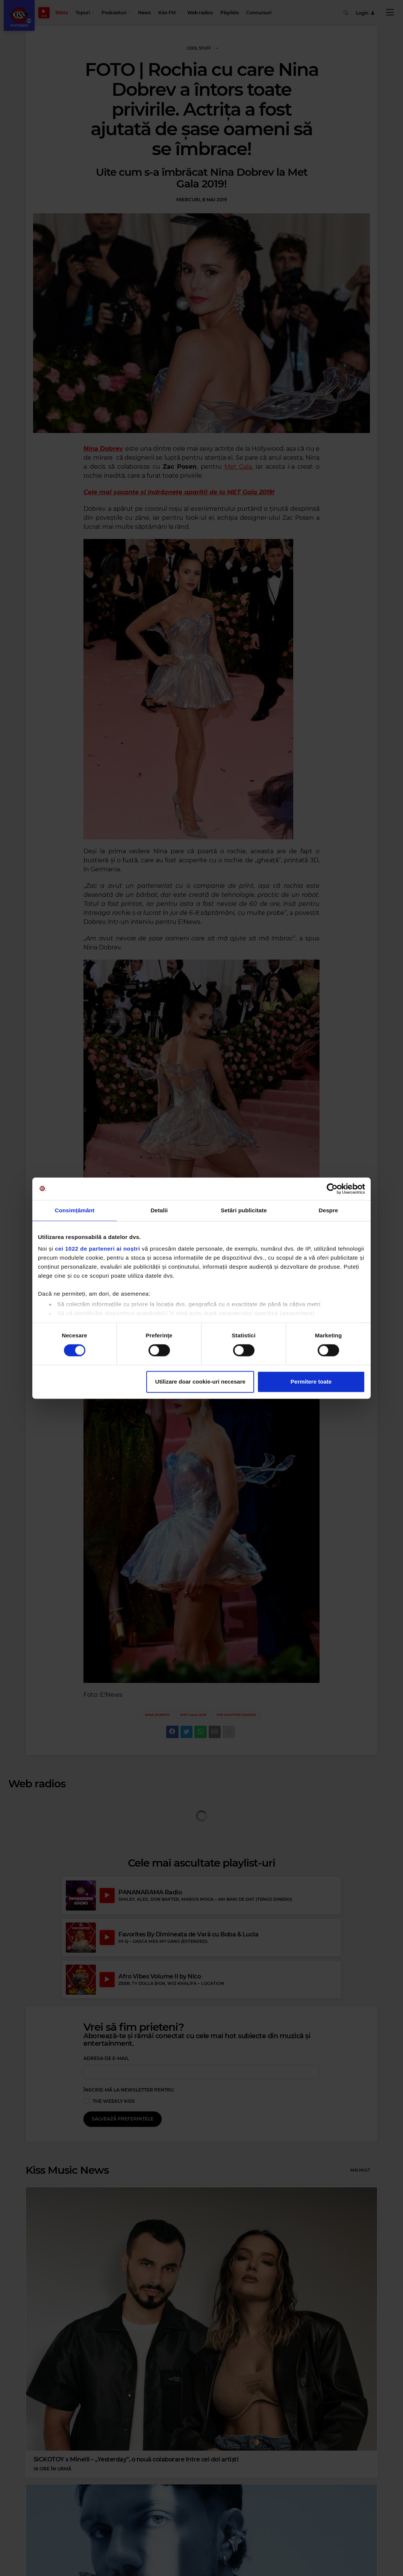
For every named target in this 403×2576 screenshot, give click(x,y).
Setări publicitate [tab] (244, 1210)
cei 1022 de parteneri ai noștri (97, 1248)
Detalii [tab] (159, 1210)
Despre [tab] (328, 1210)
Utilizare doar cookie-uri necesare (200, 1381)
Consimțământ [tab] (74, 1210)
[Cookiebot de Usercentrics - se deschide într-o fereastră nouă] (332, 1188)
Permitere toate (311, 1381)
